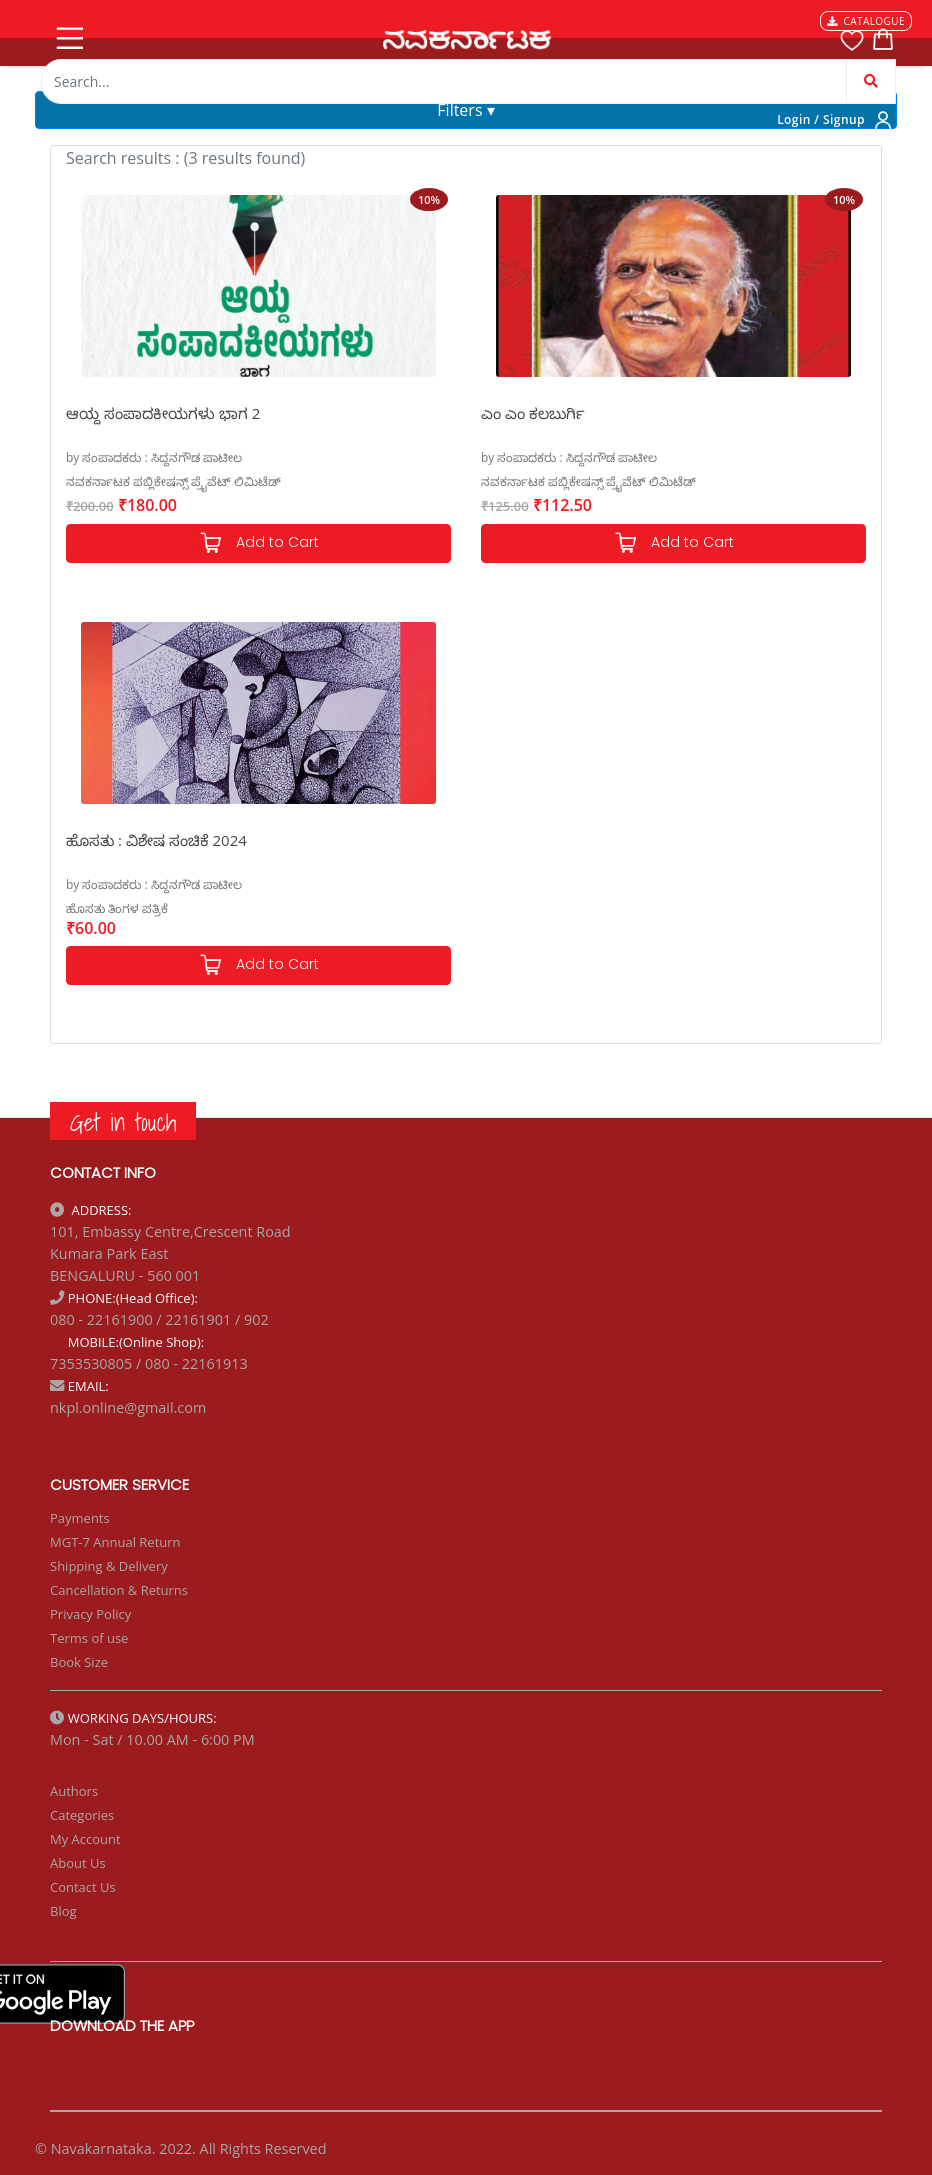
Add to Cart (259, 543)
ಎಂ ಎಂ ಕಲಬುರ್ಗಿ (533, 413)
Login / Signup (821, 119)
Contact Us (83, 1887)
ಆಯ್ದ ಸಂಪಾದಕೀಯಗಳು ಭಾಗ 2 (163, 413)
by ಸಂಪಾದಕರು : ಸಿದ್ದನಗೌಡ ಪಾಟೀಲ (154, 457)
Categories (82, 1815)
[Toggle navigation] (68, 34)
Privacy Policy (90, 1614)
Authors (74, 1791)
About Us (78, 1863)
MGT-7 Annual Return (115, 1542)
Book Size (79, 1662)
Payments (80, 1518)
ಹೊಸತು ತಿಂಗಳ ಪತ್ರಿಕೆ (117, 908)
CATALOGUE (866, 21)
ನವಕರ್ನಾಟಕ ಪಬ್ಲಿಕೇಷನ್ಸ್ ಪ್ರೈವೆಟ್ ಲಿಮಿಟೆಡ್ (173, 481)
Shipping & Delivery (109, 1566)
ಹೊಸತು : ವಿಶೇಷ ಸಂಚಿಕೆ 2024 (156, 840)
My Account (85, 1839)
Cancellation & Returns (119, 1590)
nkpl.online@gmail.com (128, 1407)
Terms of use (89, 1638)
